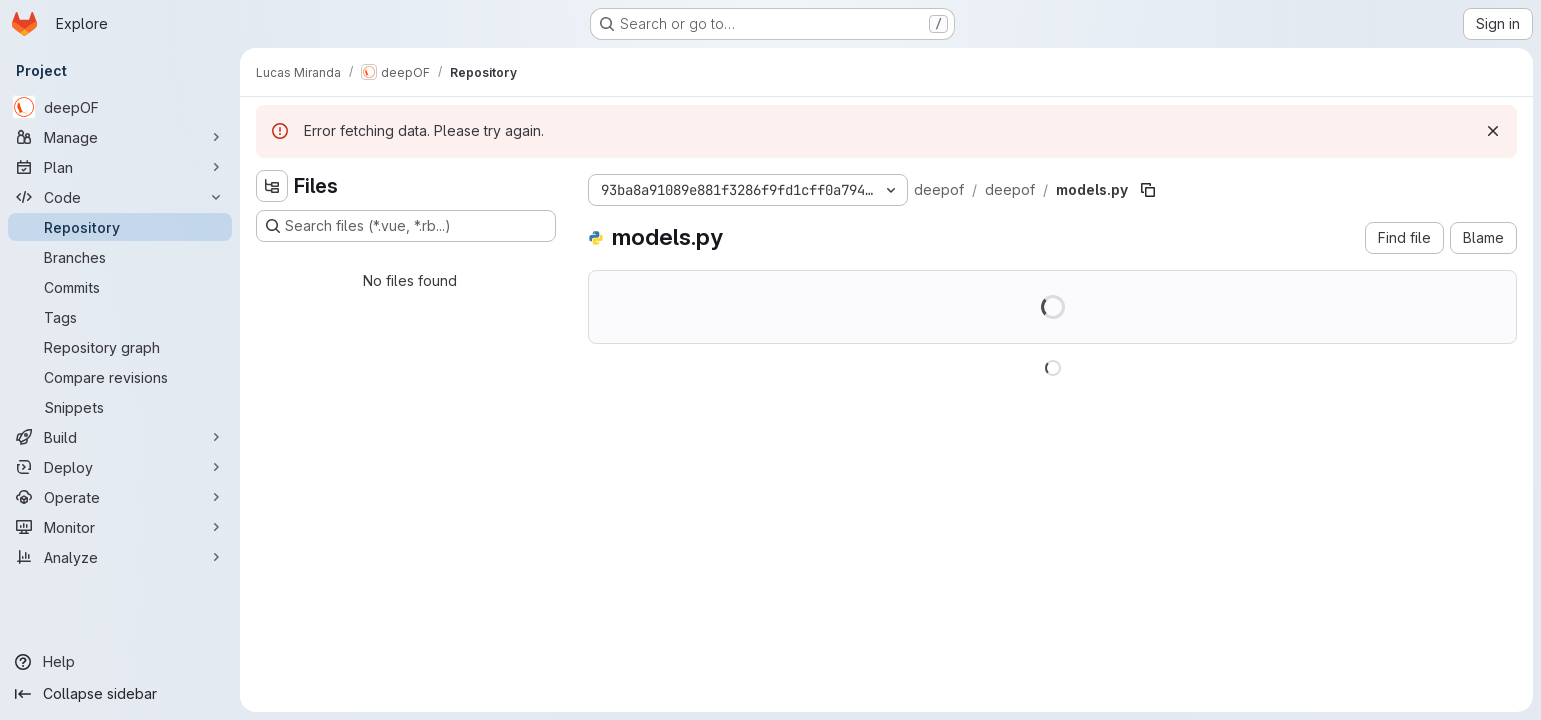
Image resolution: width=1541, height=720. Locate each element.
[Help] (120, 662)
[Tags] (120, 317)
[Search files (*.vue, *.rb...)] (406, 226)
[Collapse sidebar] (120, 694)
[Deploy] (120, 467)
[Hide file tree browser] (272, 186)
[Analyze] (120, 557)
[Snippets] (120, 407)
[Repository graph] (120, 347)
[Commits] (120, 287)
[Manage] (120, 137)
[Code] (120, 197)
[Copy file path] (1148, 190)
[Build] (120, 437)
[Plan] (120, 167)
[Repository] (120, 227)
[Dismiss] (1493, 131)
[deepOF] (120, 107)
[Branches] (120, 257)
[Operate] (120, 497)
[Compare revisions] (120, 377)
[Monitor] (120, 527)
